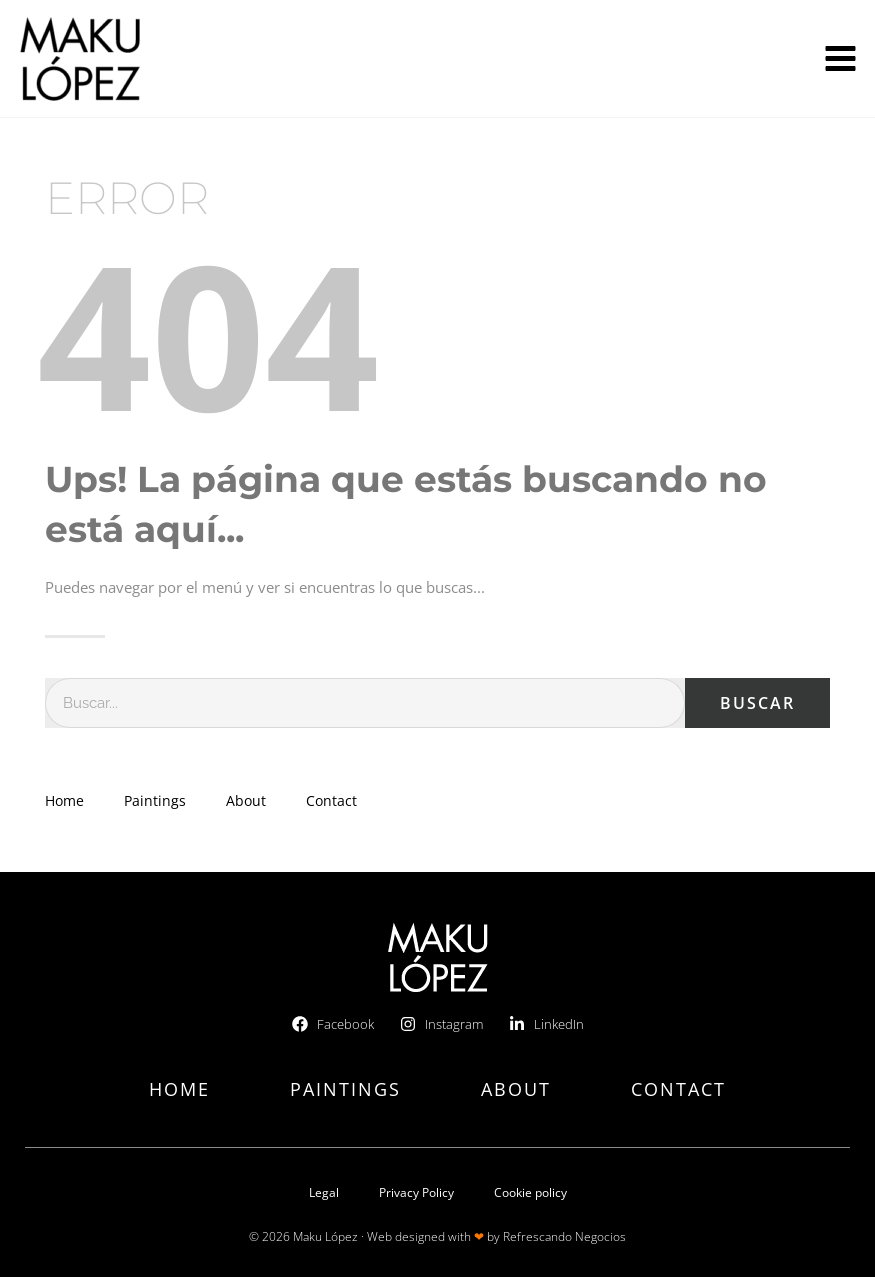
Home (64, 800)
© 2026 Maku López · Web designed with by (376, 1236)
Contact (331, 800)
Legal (324, 1192)
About (246, 800)
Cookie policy (530, 1192)
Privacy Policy (416, 1192)
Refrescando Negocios (564, 1236)
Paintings (155, 800)
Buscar (757, 703)
